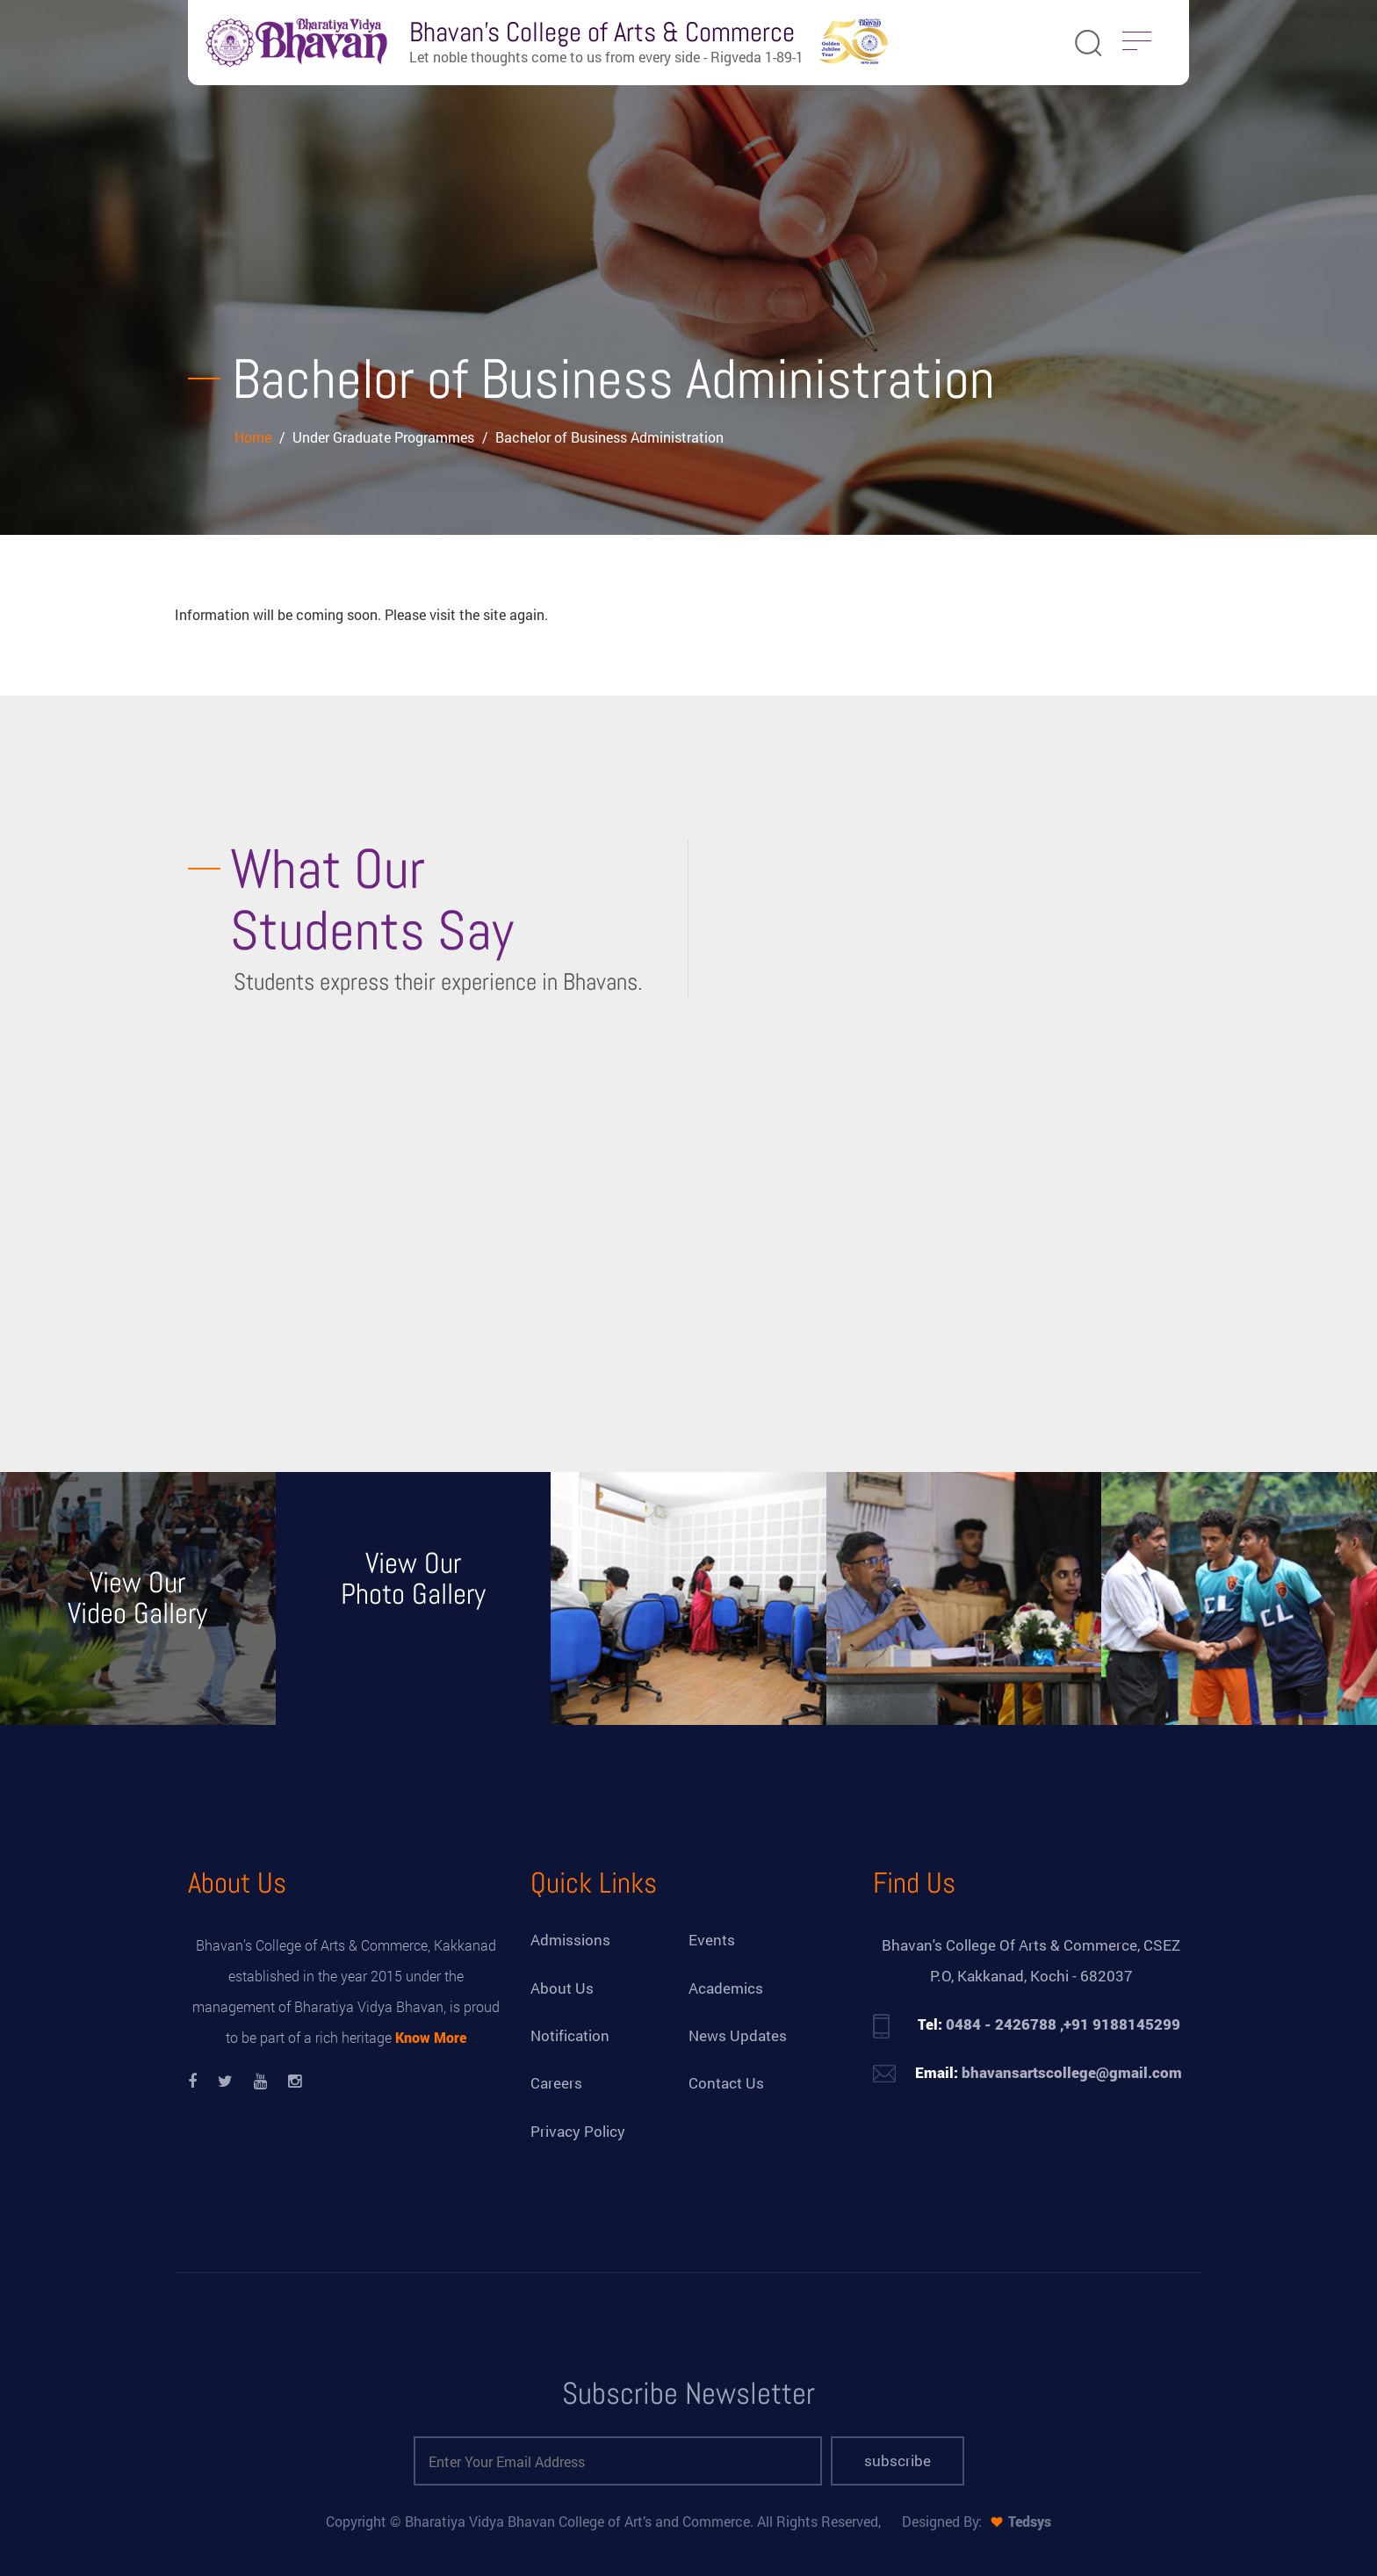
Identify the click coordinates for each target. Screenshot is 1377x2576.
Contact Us (726, 2083)
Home (254, 437)
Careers (556, 2083)
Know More (430, 2037)
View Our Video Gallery (137, 1598)
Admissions (570, 1940)
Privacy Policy (577, 2131)
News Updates (737, 2035)
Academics (725, 1988)
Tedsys (1029, 2521)
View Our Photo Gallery (413, 1579)
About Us (562, 1988)
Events (711, 1940)
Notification (569, 2035)
